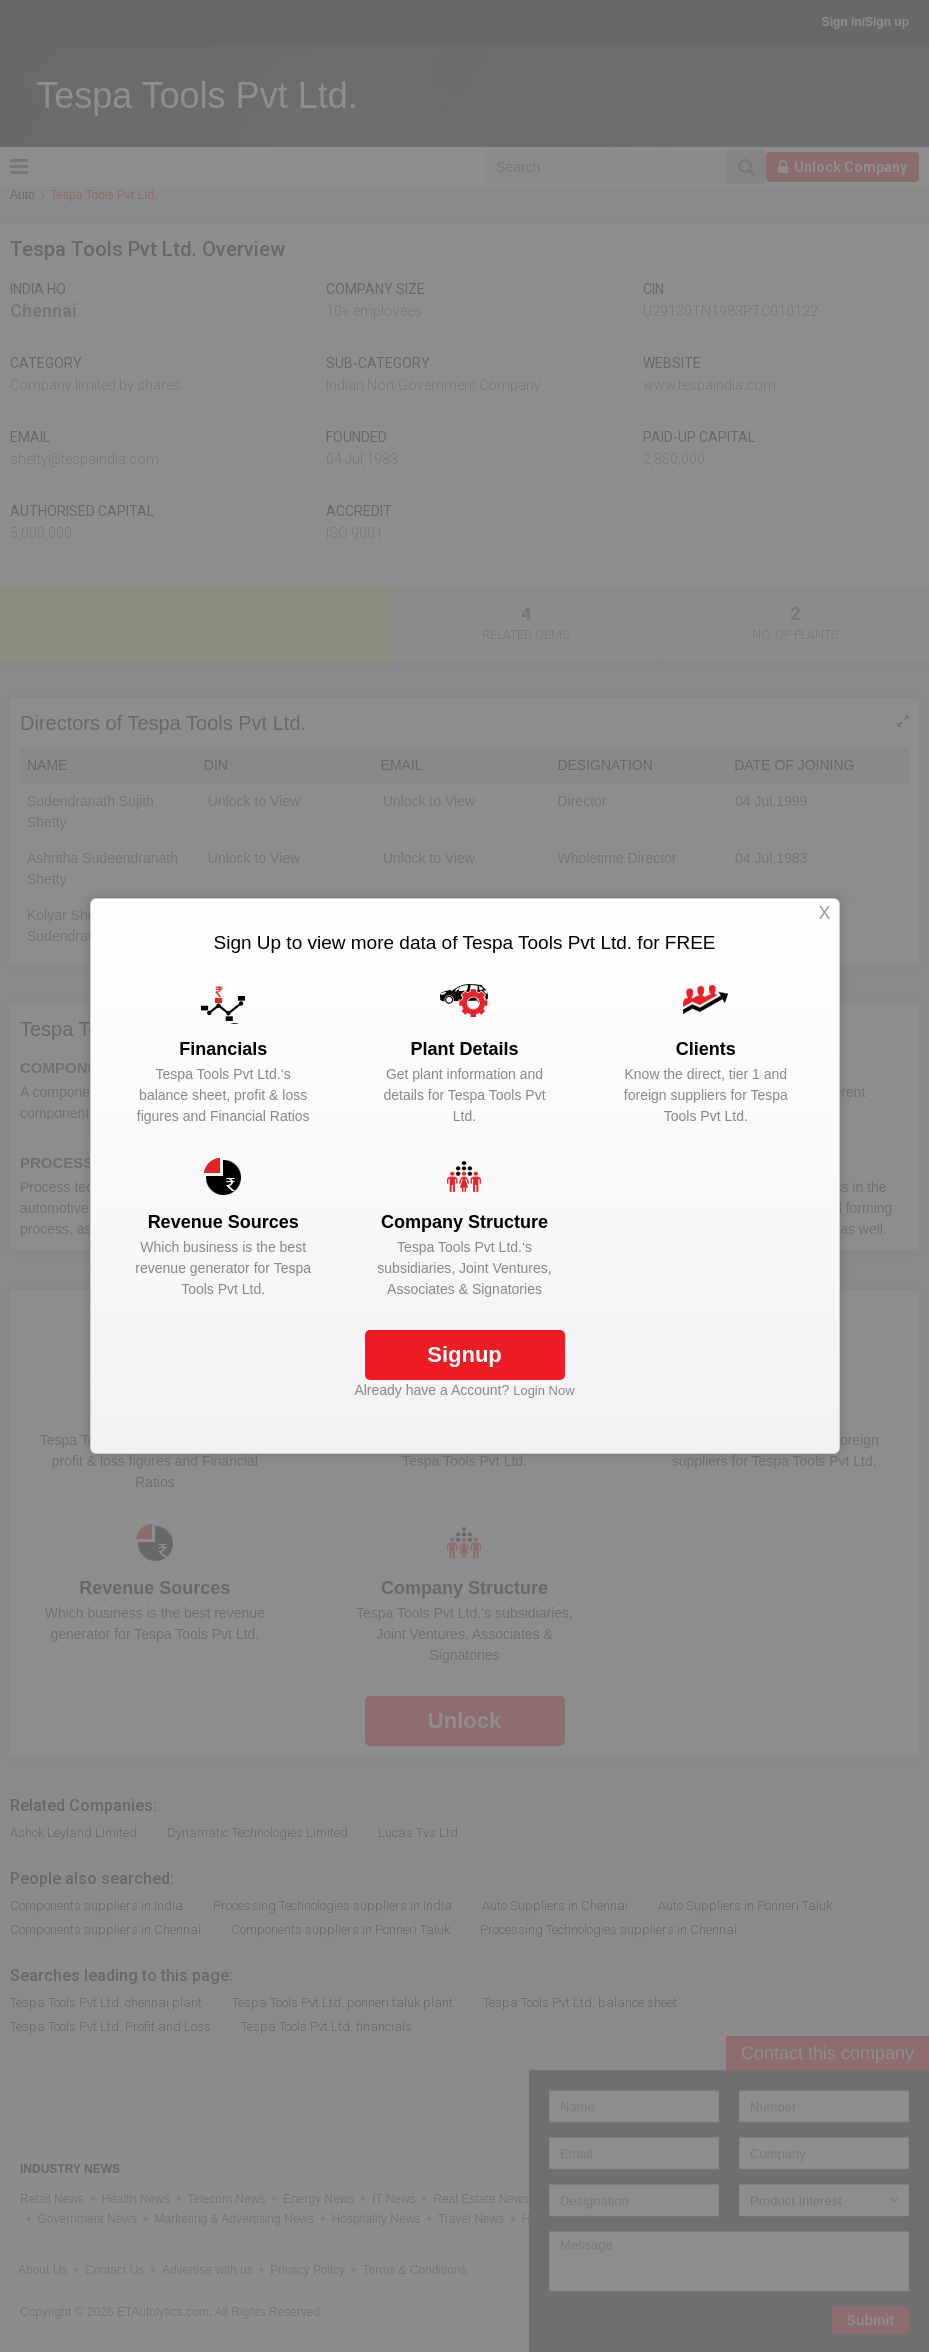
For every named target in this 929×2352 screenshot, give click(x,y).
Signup (464, 1354)
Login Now (543, 1390)
